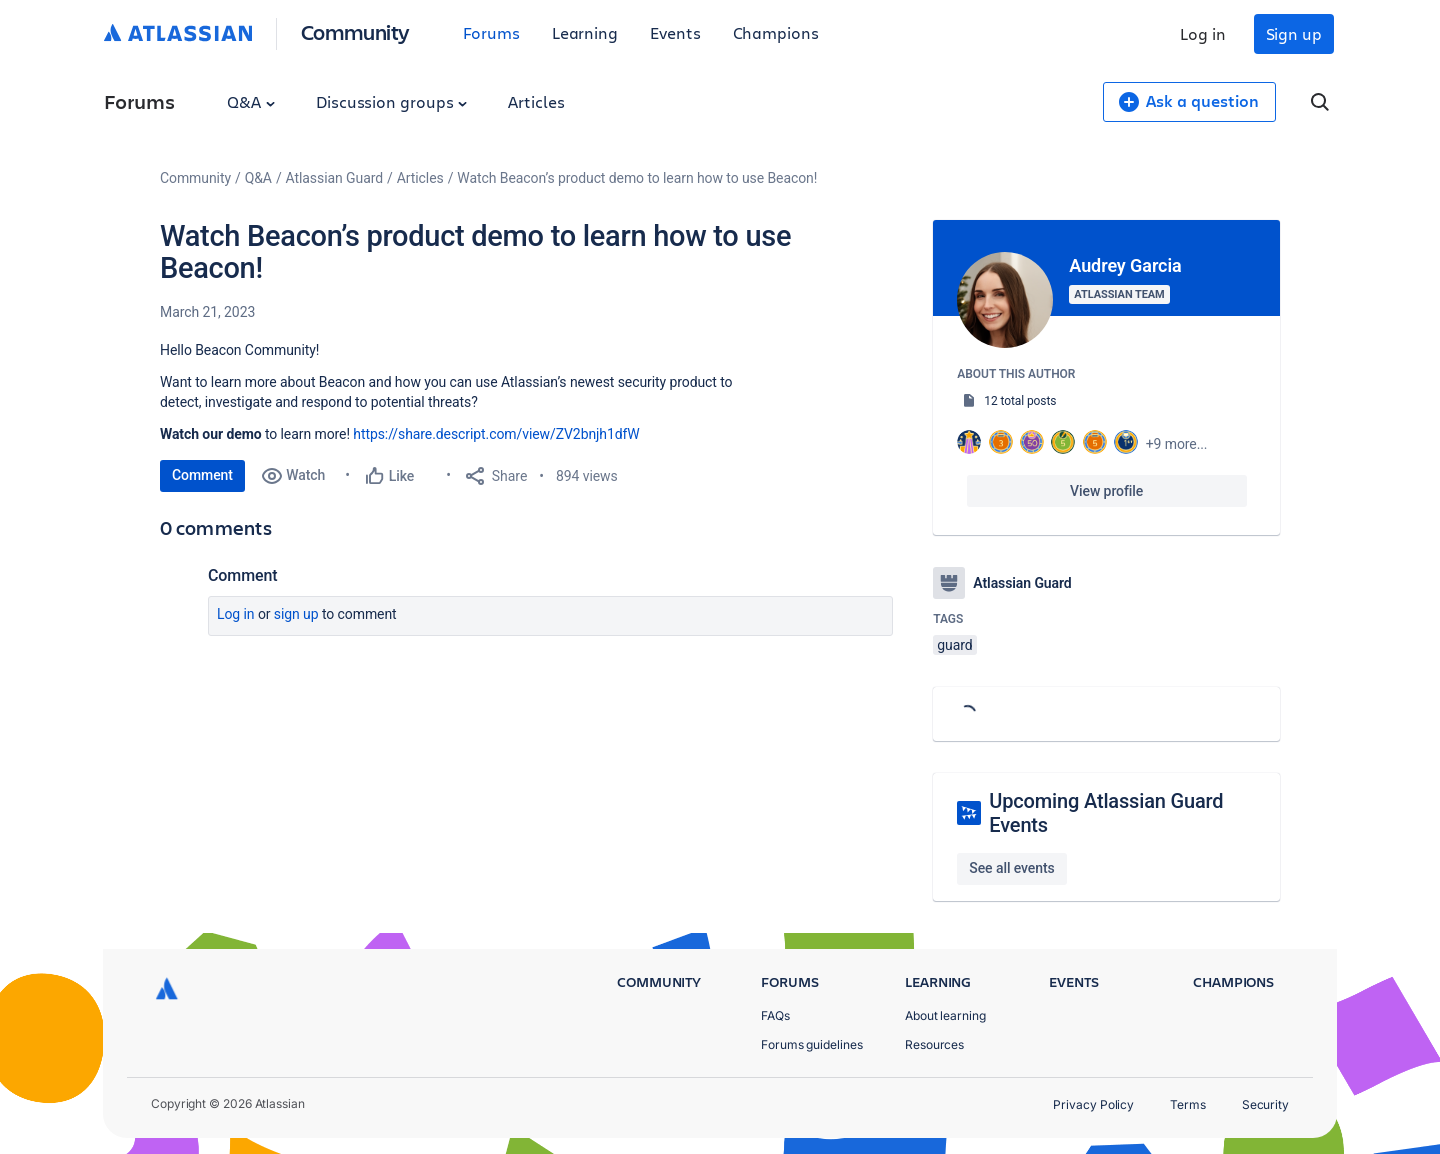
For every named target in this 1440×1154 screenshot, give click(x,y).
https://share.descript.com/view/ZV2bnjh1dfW (496, 434)
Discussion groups (392, 101)
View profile (1106, 491)
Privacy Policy (1093, 1104)
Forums (491, 32)
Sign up (1294, 33)
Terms (1188, 1104)
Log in (1203, 33)
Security (1265, 1104)
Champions (776, 32)
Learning (585, 32)
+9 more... (1177, 444)
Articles (536, 101)
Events (675, 32)
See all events (1011, 868)
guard (954, 645)
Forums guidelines (812, 1044)
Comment (202, 475)
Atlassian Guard (334, 178)
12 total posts (1020, 401)
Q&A (251, 101)
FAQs (775, 1015)
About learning (945, 1015)
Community (355, 31)
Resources (934, 1044)
